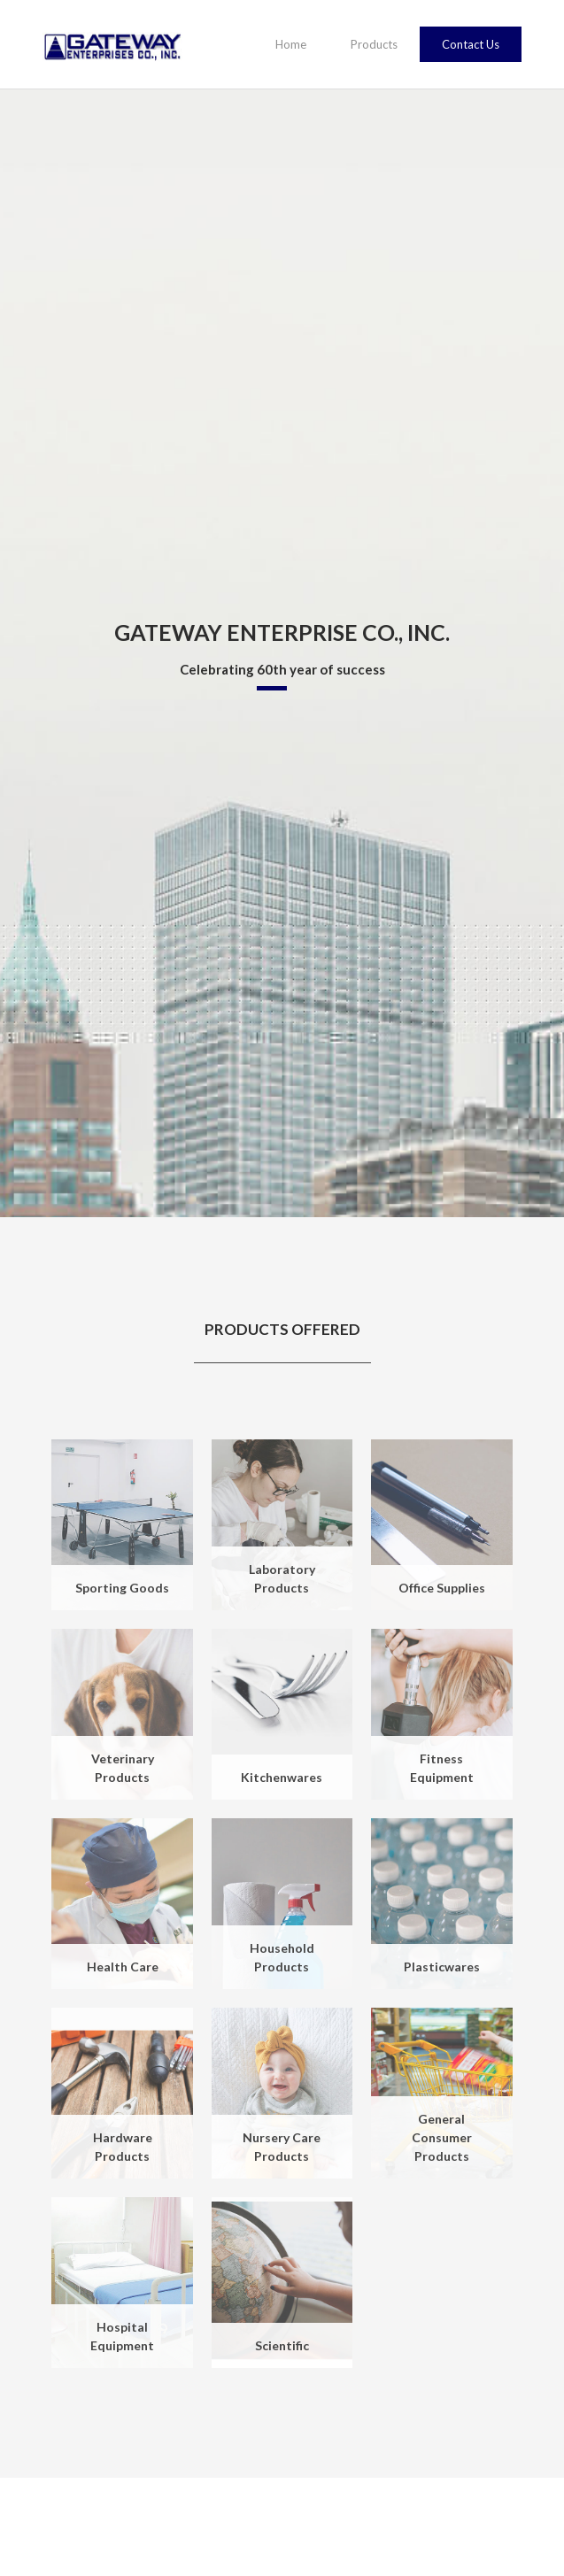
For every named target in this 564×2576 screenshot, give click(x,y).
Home (290, 44)
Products (374, 44)
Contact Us (470, 44)
